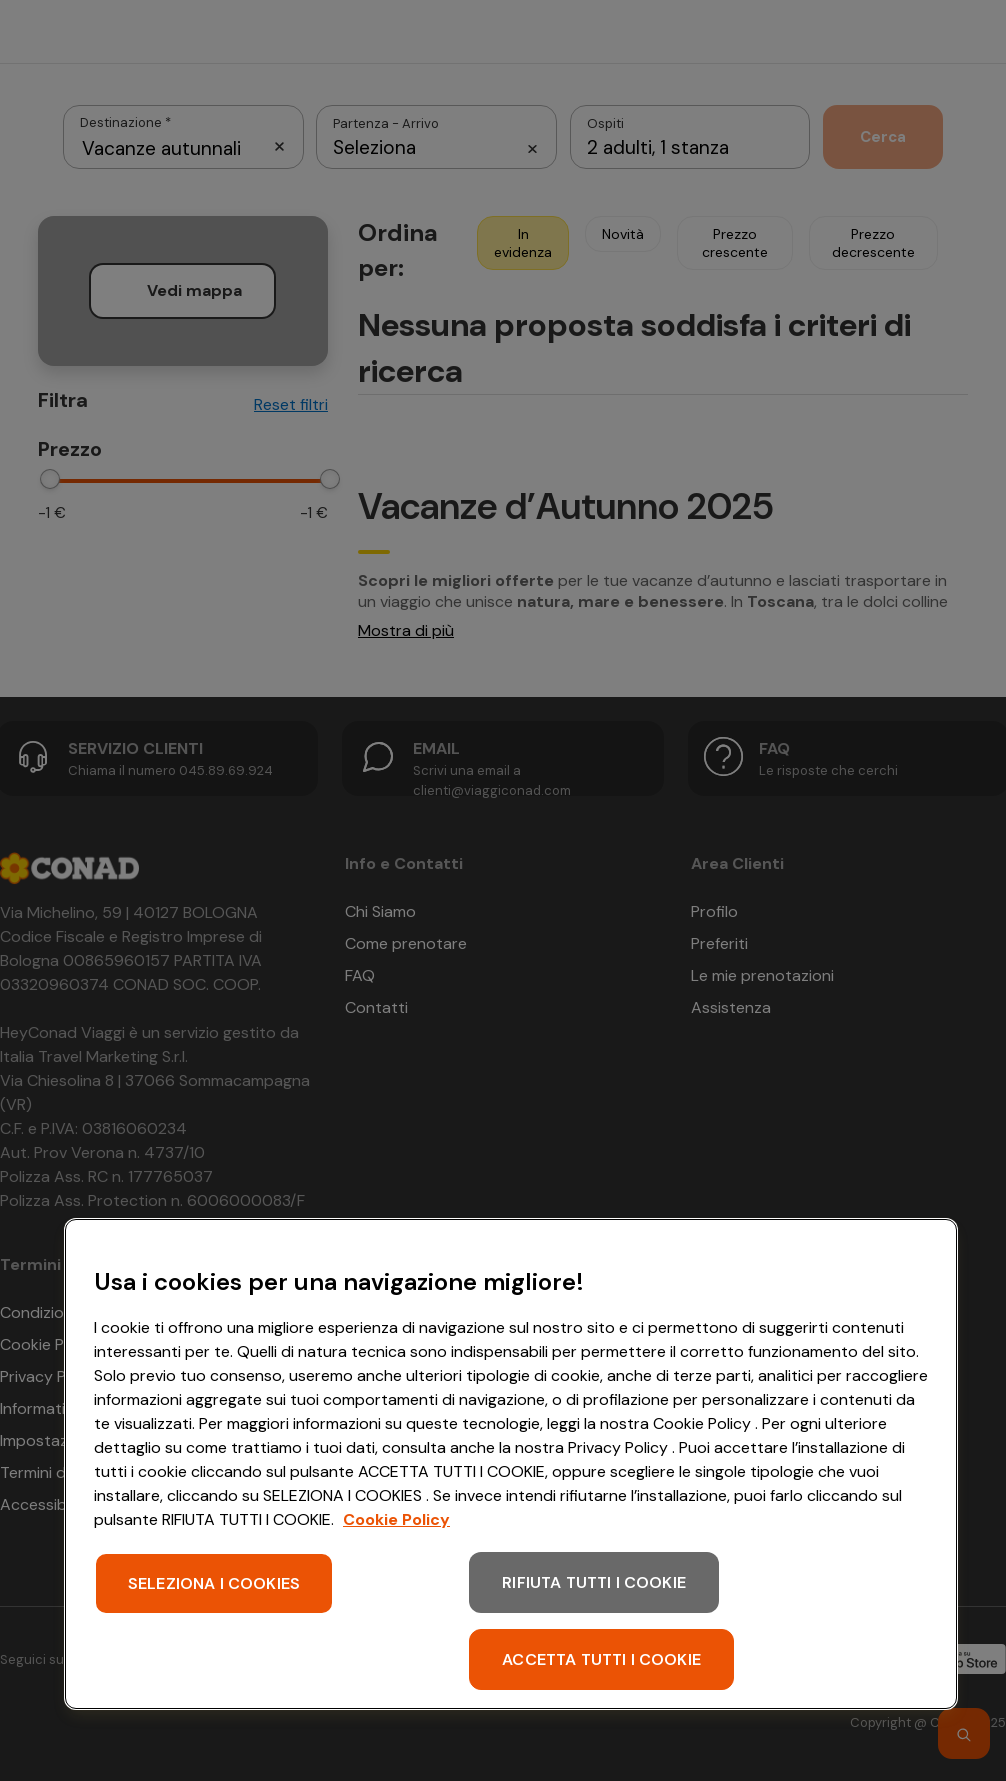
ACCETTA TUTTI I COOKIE (601, 1659)
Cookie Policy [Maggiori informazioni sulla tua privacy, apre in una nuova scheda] (396, 1519)
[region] (511, 1464)
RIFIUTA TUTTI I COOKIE (594, 1582)
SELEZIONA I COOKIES (214, 1583)
